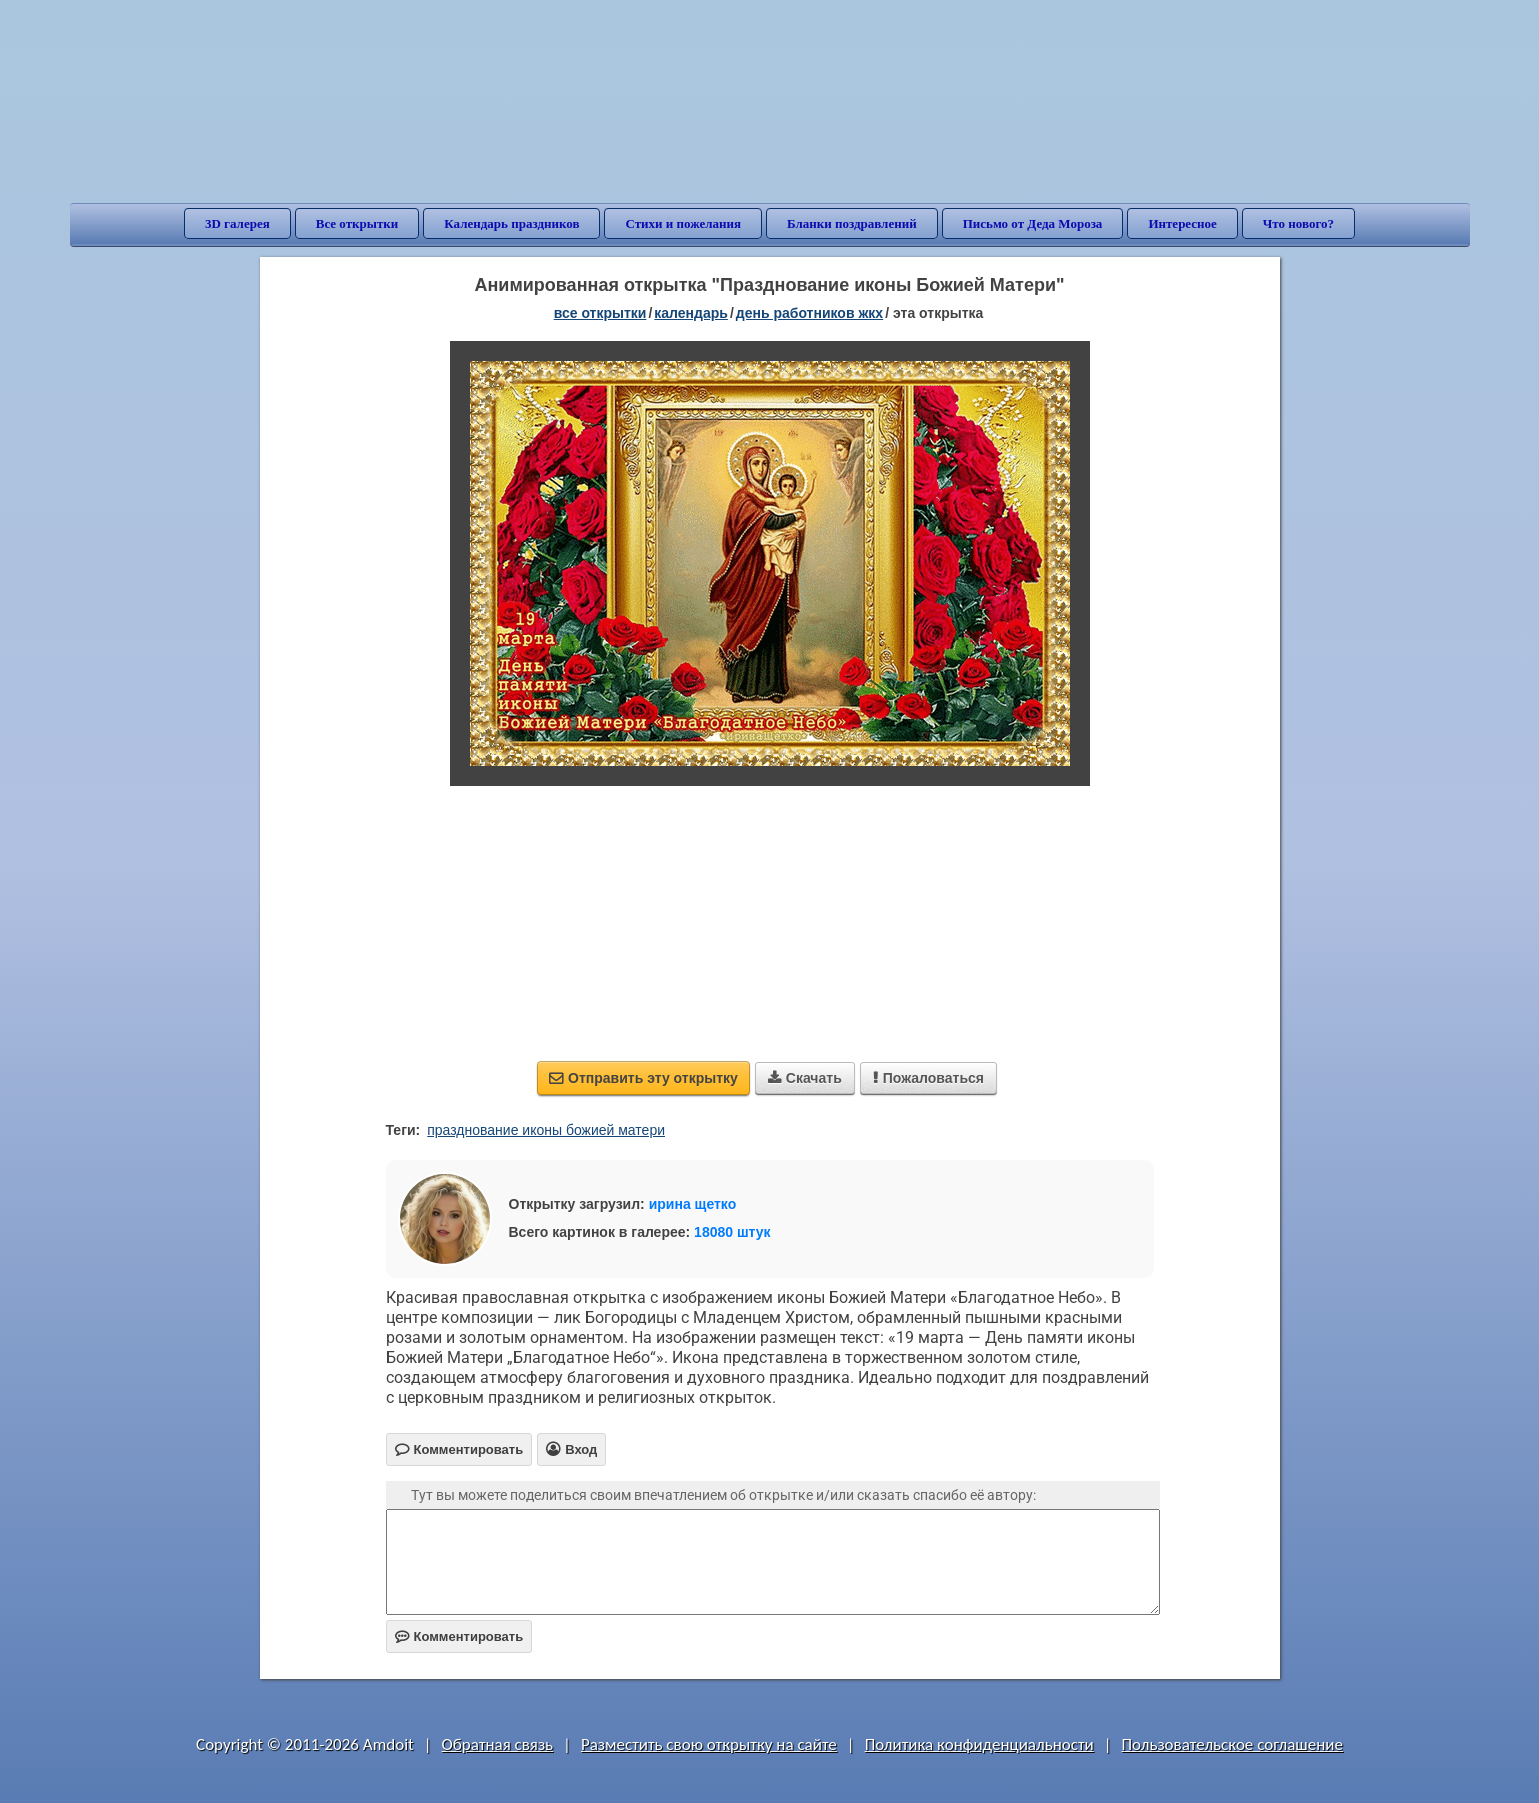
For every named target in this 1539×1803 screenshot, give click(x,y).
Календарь (691, 313)
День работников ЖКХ (809, 313)
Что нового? (1298, 223)
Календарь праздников (511, 223)
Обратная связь (498, 1744)
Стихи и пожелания (683, 223)
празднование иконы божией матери (546, 1130)
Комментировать (459, 1636)
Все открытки (357, 223)
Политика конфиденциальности (979, 1744)
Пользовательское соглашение (1232, 1744)
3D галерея (237, 223)
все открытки (600, 313)
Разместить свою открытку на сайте (709, 1744)
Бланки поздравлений (852, 223)
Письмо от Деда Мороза (1033, 223)
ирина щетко (693, 1204)
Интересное (1182, 223)
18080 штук (732, 1232)
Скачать (805, 1078)
